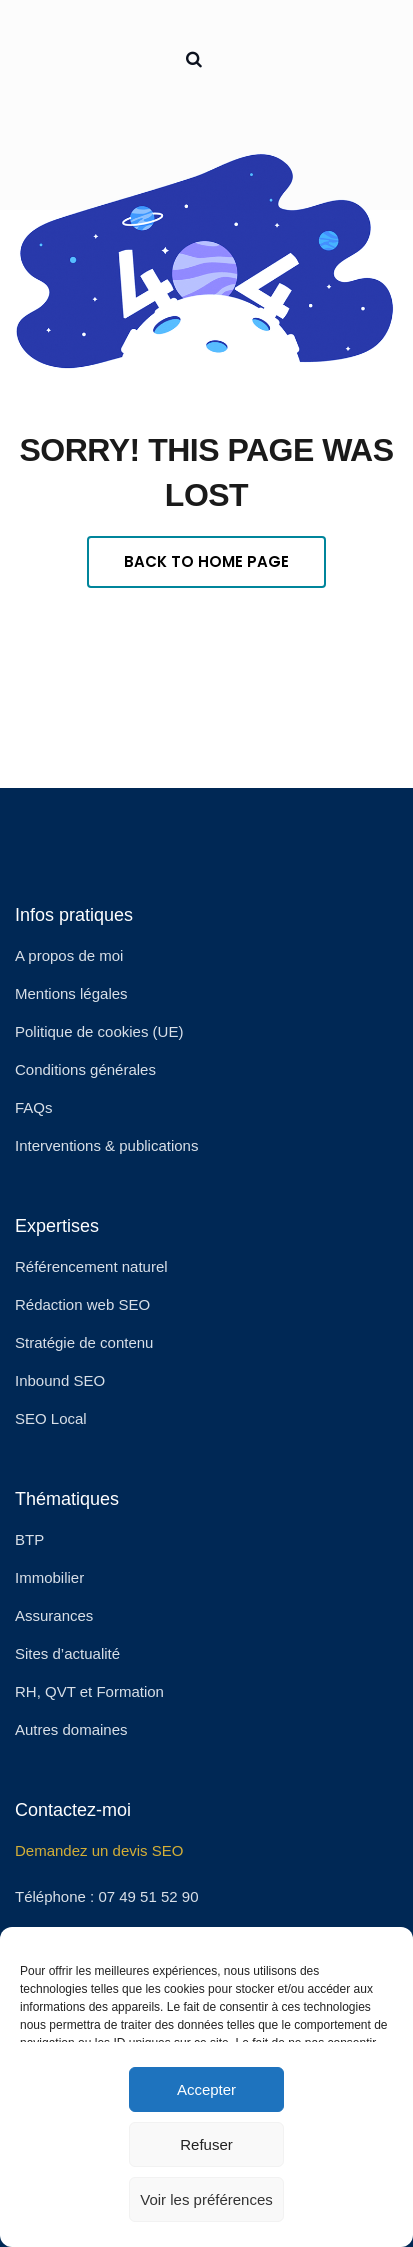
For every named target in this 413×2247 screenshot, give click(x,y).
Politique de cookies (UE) (99, 1031)
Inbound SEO (60, 1380)
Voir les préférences (206, 2199)
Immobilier (49, 1577)
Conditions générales (85, 1069)
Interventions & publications (106, 1145)
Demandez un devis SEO (99, 1850)
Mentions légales (71, 993)
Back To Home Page (206, 561)
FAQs (34, 1107)
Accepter (206, 2089)
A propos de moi (69, 955)
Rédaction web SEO (82, 1304)
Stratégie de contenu (84, 1342)
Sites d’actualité (67, 1653)
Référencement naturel (91, 1266)
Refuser (206, 2144)
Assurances (54, 1615)
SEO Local (51, 1418)
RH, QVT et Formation (89, 1691)
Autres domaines (71, 1729)
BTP (29, 1539)
